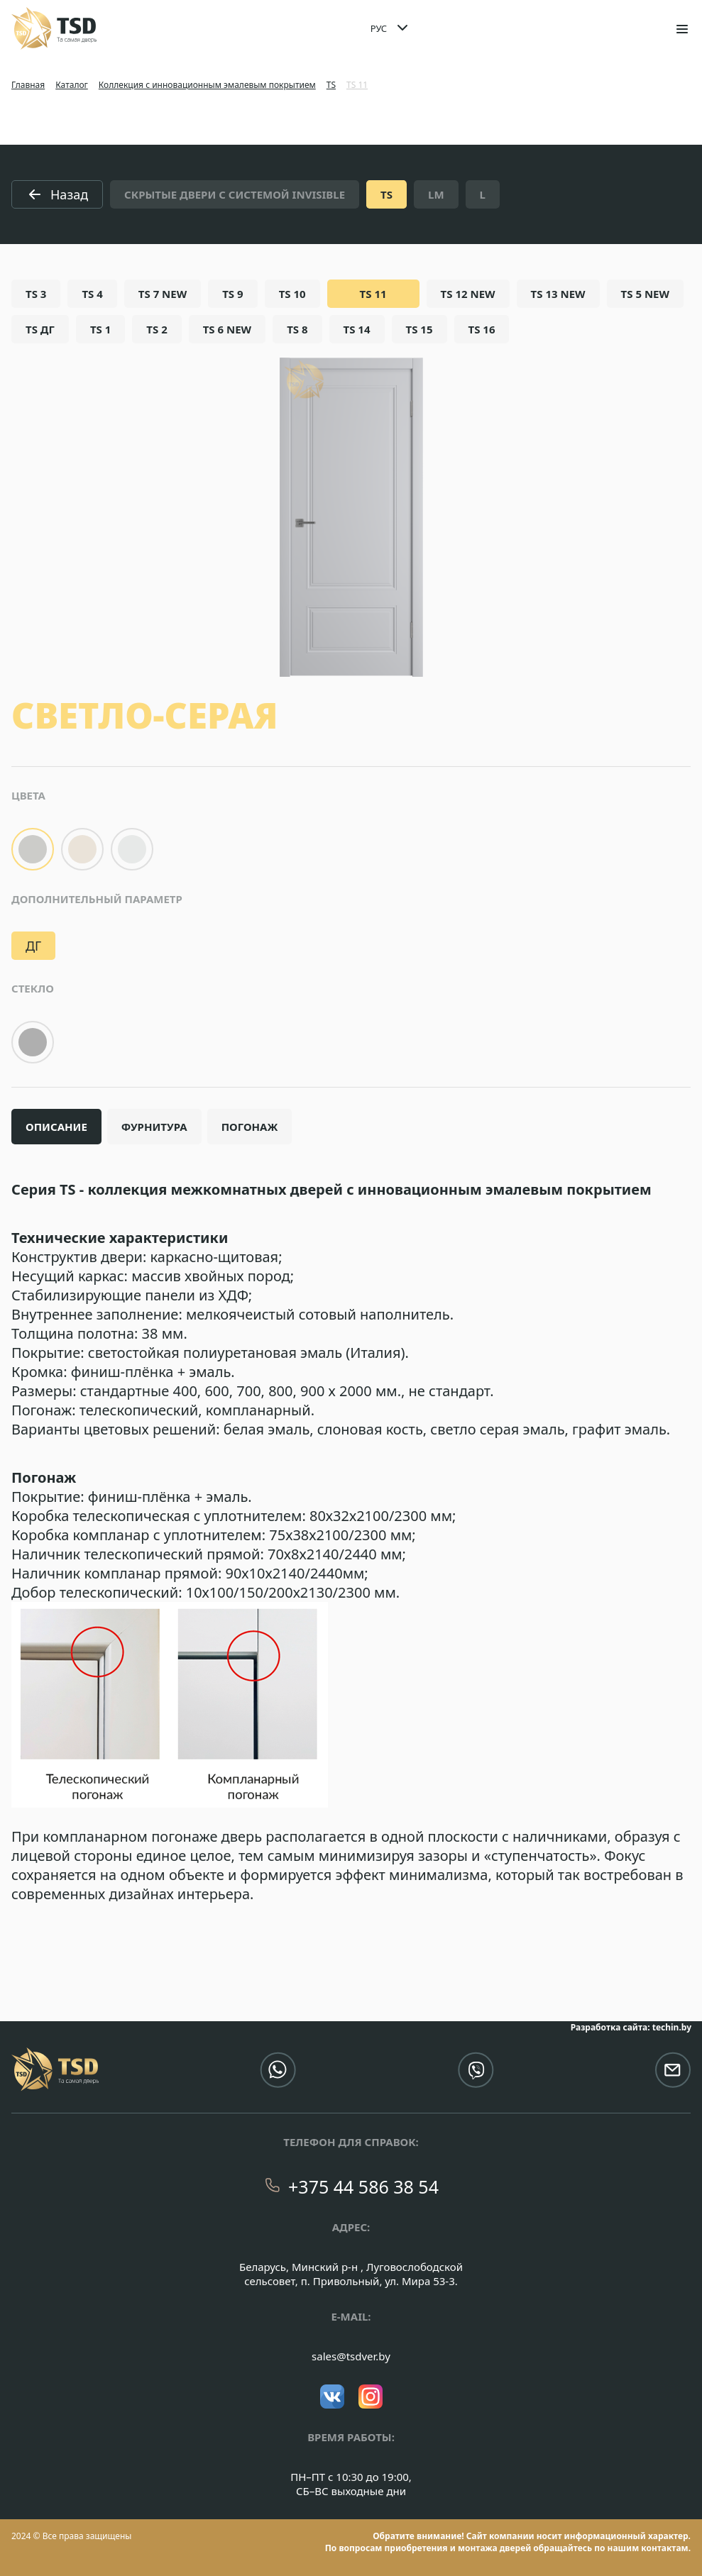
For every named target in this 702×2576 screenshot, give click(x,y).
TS (331, 85)
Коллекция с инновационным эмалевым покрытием (207, 85)
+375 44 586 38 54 (363, 2186)
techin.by (671, 2027)
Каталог (71, 85)
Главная (28, 85)
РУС (379, 28)
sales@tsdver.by (351, 2356)
